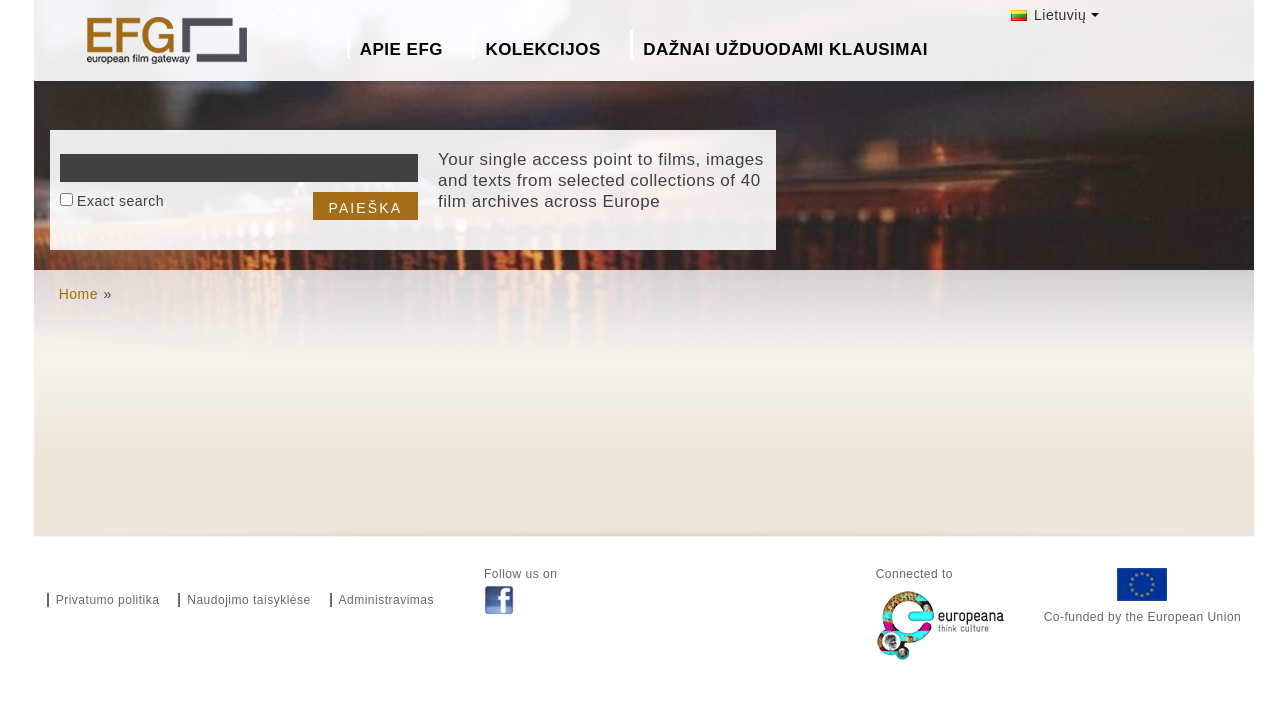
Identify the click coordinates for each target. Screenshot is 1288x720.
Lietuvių (1049, 15)
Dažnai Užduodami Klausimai (785, 49)
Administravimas (387, 600)
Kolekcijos (542, 49)
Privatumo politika (108, 600)
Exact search (120, 201)
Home (78, 294)
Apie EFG (401, 49)
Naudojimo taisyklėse (248, 600)
